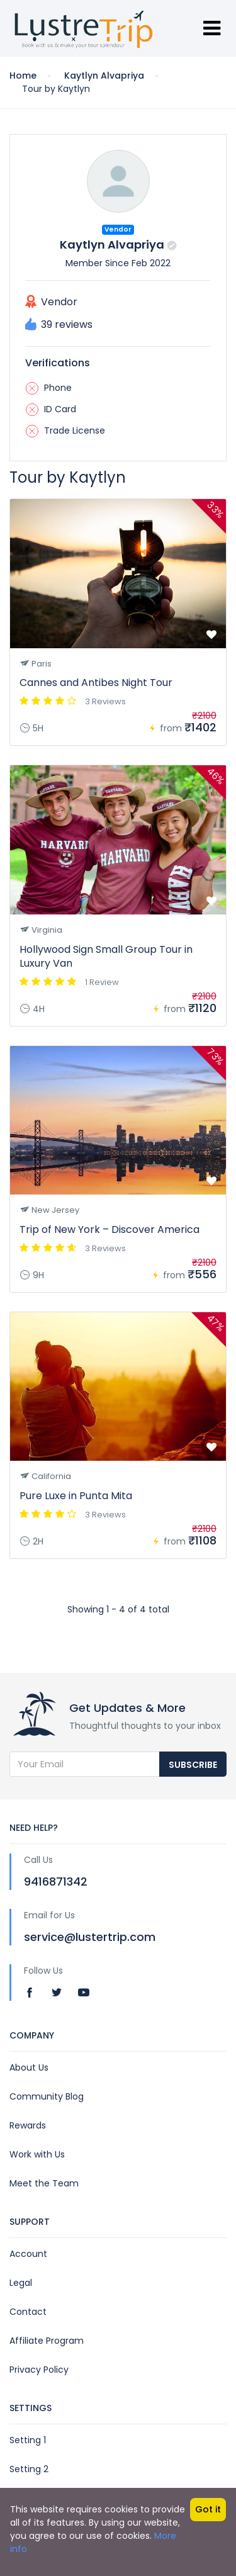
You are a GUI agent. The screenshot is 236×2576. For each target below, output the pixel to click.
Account (28, 2253)
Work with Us (37, 2154)
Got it (208, 2509)
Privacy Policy (39, 2369)
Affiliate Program (46, 2340)
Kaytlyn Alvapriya (104, 75)
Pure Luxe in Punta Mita (76, 1495)
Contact (28, 2311)
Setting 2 (28, 2469)
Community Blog (46, 2096)
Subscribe (193, 1764)
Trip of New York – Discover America (109, 1229)
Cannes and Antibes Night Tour (96, 682)
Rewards (27, 2125)
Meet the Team (44, 2183)
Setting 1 (27, 2440)
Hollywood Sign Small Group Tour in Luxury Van (106, 956)
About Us (28, 2067)
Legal (20, 2282)
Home (23, 75)
